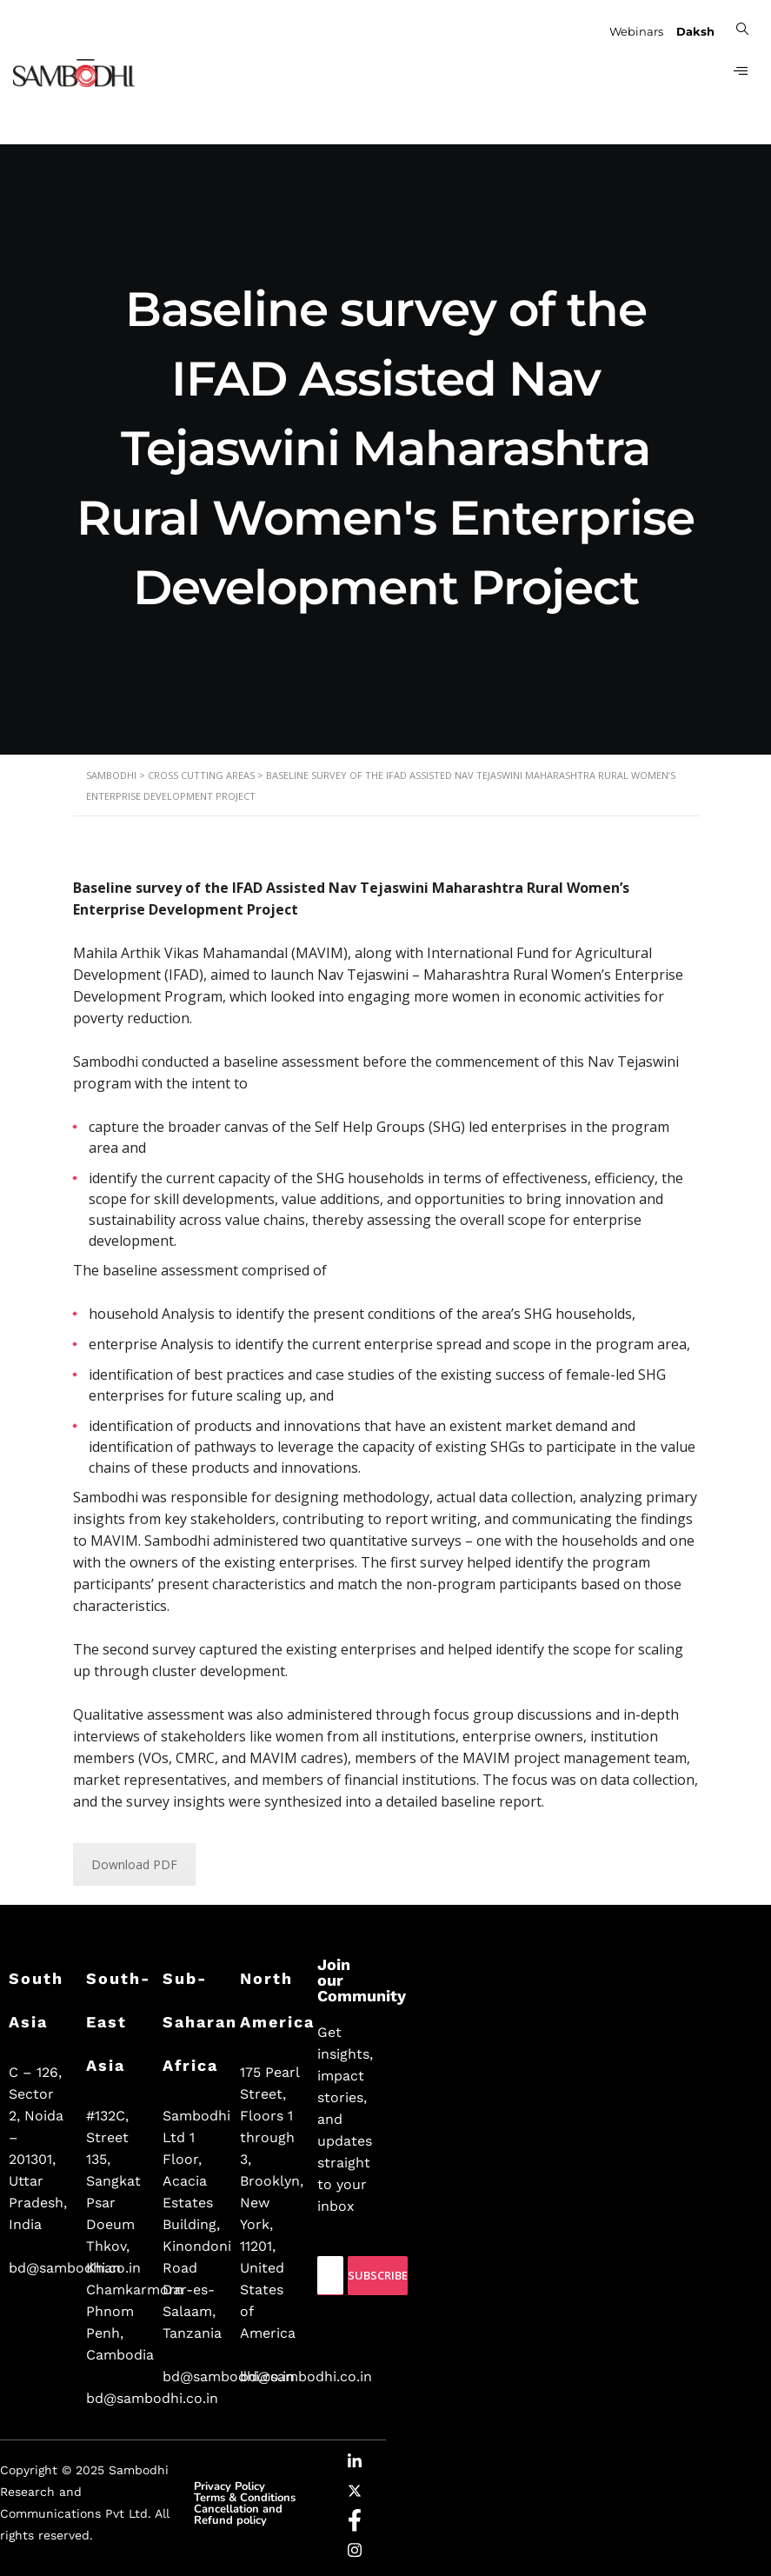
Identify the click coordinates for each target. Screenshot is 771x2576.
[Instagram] (354, 2552)
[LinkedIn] (354, 2464)
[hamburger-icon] (738, 73)
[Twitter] (354, 2493)
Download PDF (134, 1864)
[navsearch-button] (740, 28)
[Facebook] (354, 2523)
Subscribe (378, 2275)
